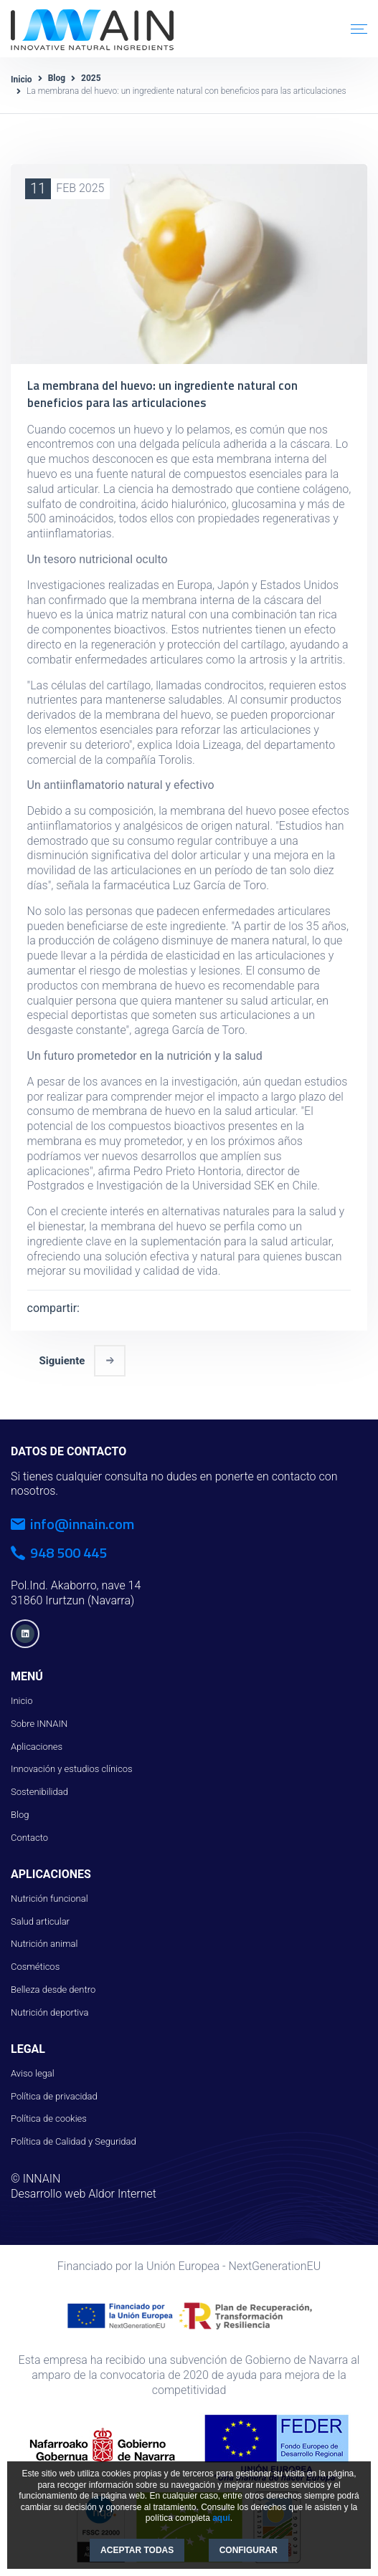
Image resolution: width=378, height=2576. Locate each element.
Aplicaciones (36, 1741)
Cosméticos (35, 1962)
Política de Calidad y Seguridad (73, 2137)
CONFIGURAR (248, 2550)
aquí (221, 2518)
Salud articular (40, 1916)
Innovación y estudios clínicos (72, 1764)
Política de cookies (49, 2114)
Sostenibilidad (39, 1787)
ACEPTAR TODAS (137, 2550)
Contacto (29, 1832)
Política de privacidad (54, 2091)
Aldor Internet (122, 2189)
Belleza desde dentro (53, 1985)
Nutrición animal (44, 1939)
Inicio (21, 80)
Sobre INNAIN (39, 1718)
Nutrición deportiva (49, 2007)
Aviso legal (33, 2068)
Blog (56, 78)
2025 (91, 78)
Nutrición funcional (49, 1893)
